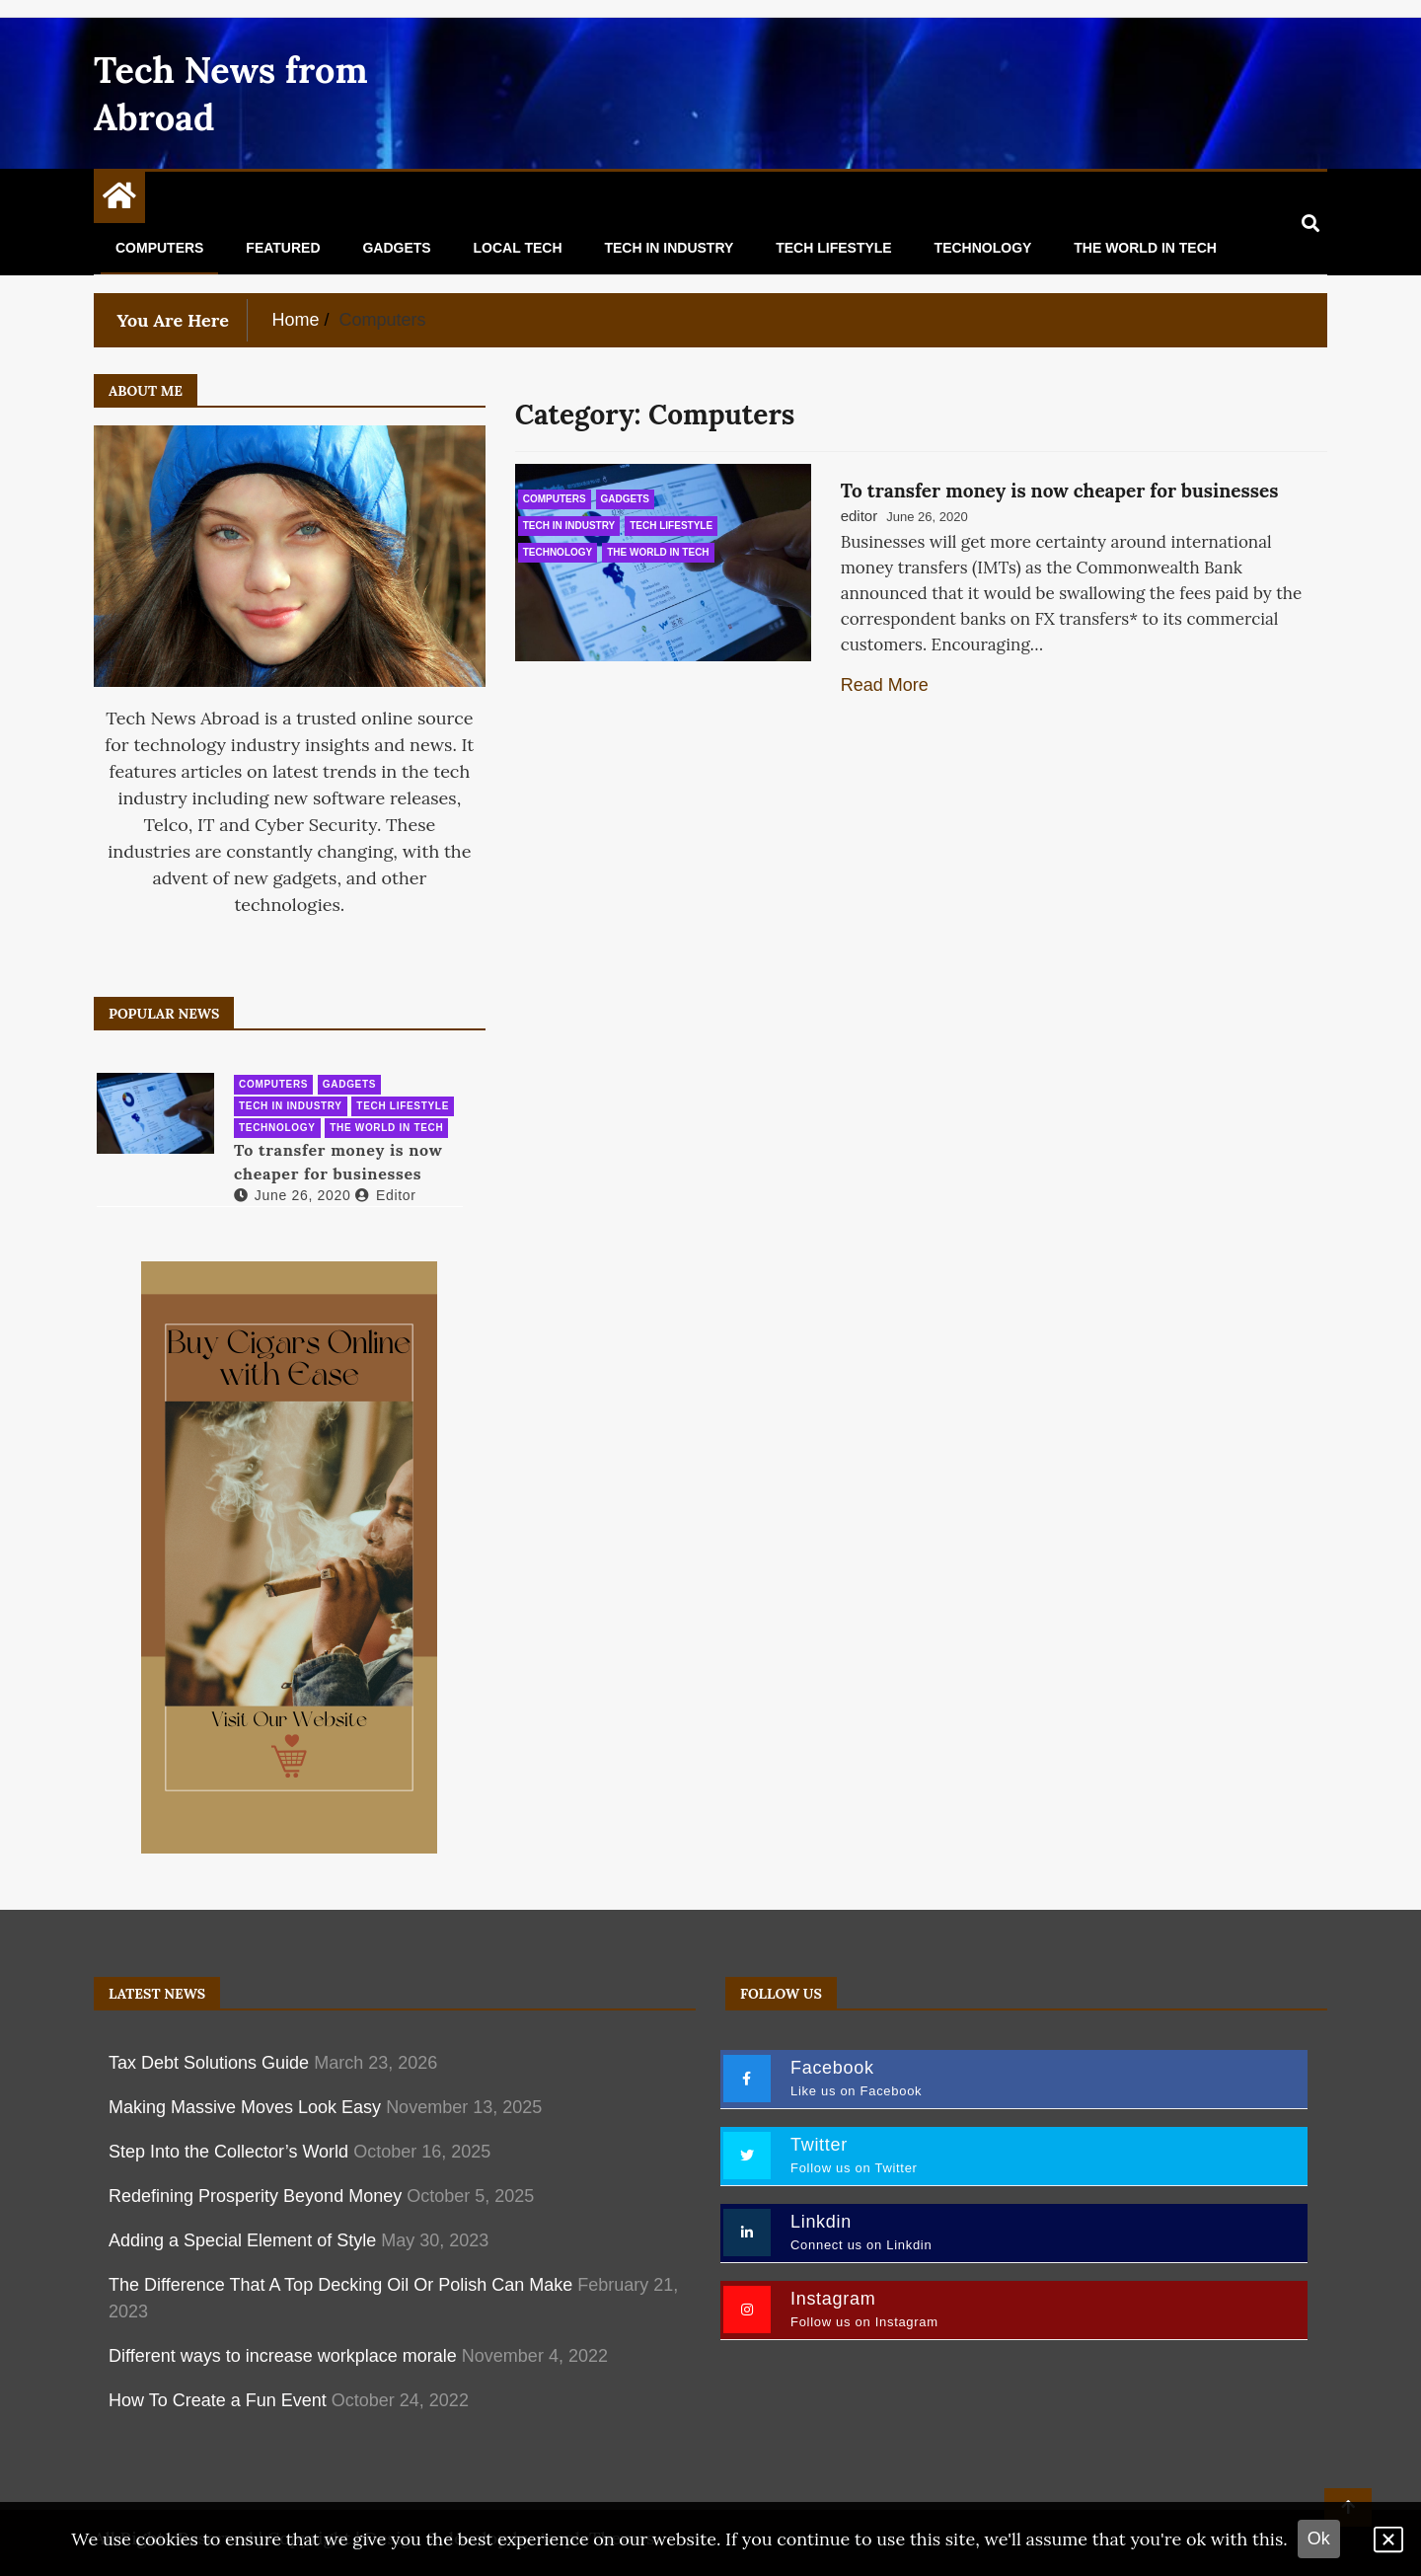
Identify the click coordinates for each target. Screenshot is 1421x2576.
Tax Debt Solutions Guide (209, 2063)
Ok (1319, 2538)
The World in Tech (1145, 248)
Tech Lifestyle (833, 248)
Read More (885, 685)
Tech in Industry (668, 248)
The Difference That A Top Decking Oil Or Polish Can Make (340, 2285)
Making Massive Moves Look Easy (245, 2107)
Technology (983, 248)
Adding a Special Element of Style (242, 2240)
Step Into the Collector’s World (228, 2151)
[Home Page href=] (119, 200)
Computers (159, 248)
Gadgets (396, 248)
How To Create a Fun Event (218, 2400)
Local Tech (518, 248)
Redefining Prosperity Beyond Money (255, 2196)
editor (859, 515)
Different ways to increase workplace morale (283, 2356)
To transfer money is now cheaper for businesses (1060, 490)
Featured (283, 248)
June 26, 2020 (292, 1195)
